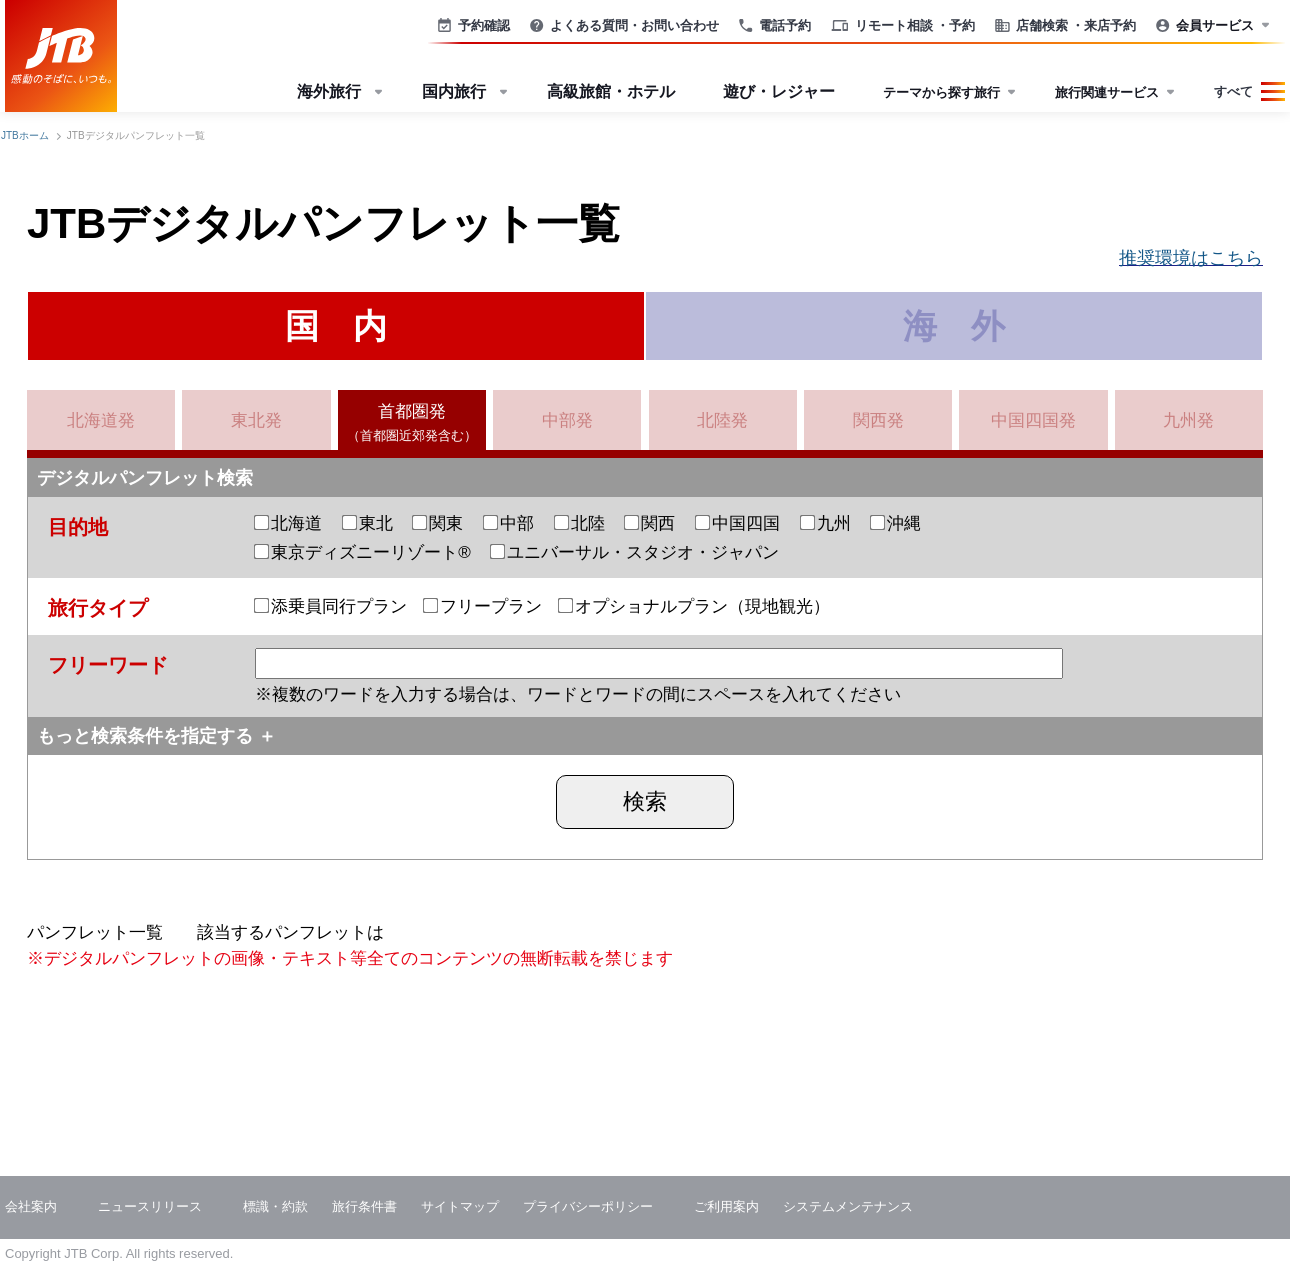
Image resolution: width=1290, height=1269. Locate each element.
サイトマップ (460, 1206)
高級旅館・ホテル (611, 91)
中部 (509, 523)
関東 (438, 523)
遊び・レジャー (779, 91)
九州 (826, 523)
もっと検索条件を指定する (145, 736)
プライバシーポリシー (588, 1206)
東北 (368, 523)
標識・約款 (275, 1206)
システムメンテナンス (848, 1206)
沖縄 (896, 523)
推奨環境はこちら (1191, 258)
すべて (1233, 91)
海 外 (954, 326)
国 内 (336, 326)
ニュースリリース (150, 1206)
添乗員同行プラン (331, 606)
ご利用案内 (726, 1206)
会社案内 (31, 1206)
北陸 (580, 523)
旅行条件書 (364, 1206)
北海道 (288, 523)
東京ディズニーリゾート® (363, 552)
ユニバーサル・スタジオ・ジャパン (635, 552)
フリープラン (483, 606)
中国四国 (738, 523)
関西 (650, 523)
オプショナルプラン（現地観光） (694, 606)
